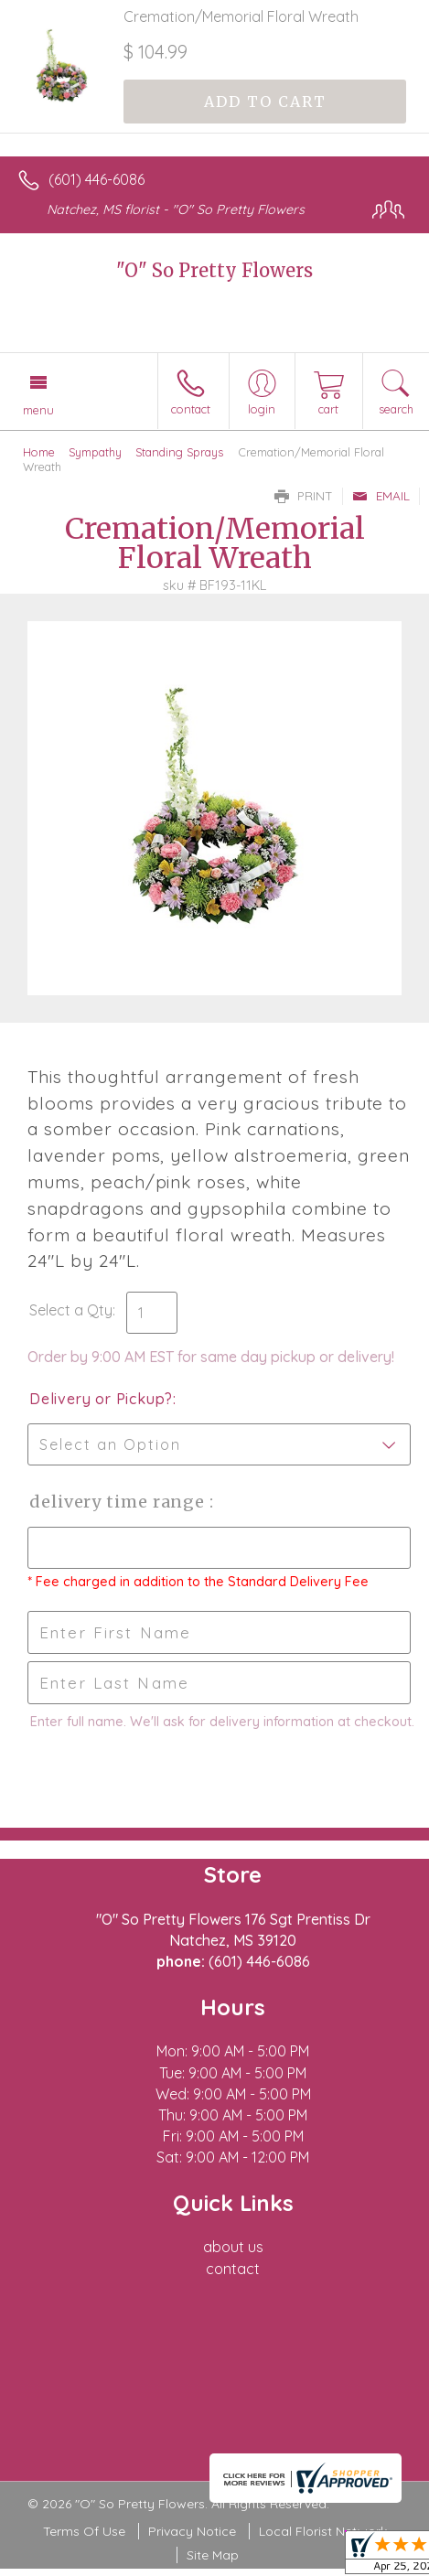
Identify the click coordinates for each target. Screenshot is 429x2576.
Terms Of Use (84, 2531)
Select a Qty (71, 1310)
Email (381, 496)
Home (39, 452)
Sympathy (95, 452)
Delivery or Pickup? (101, 1399)
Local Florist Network (323, 2531)
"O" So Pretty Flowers (214, 270)
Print (303, 496)
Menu (38, 409)
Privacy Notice (192, 2531)
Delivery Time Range (119, 1501)
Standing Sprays (179, 452)
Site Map (213, 2555)
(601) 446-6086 (96, 179)
